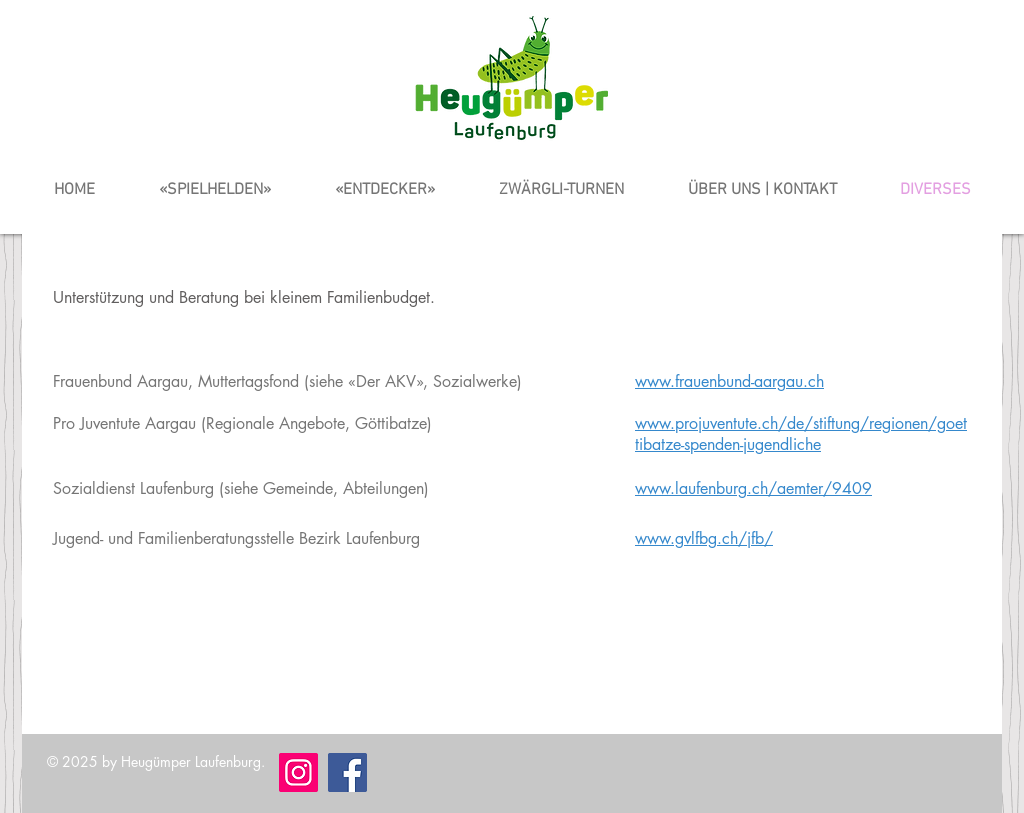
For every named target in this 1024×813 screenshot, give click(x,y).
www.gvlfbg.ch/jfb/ (704, 538)
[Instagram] (298, 772)
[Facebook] (347, 772)
